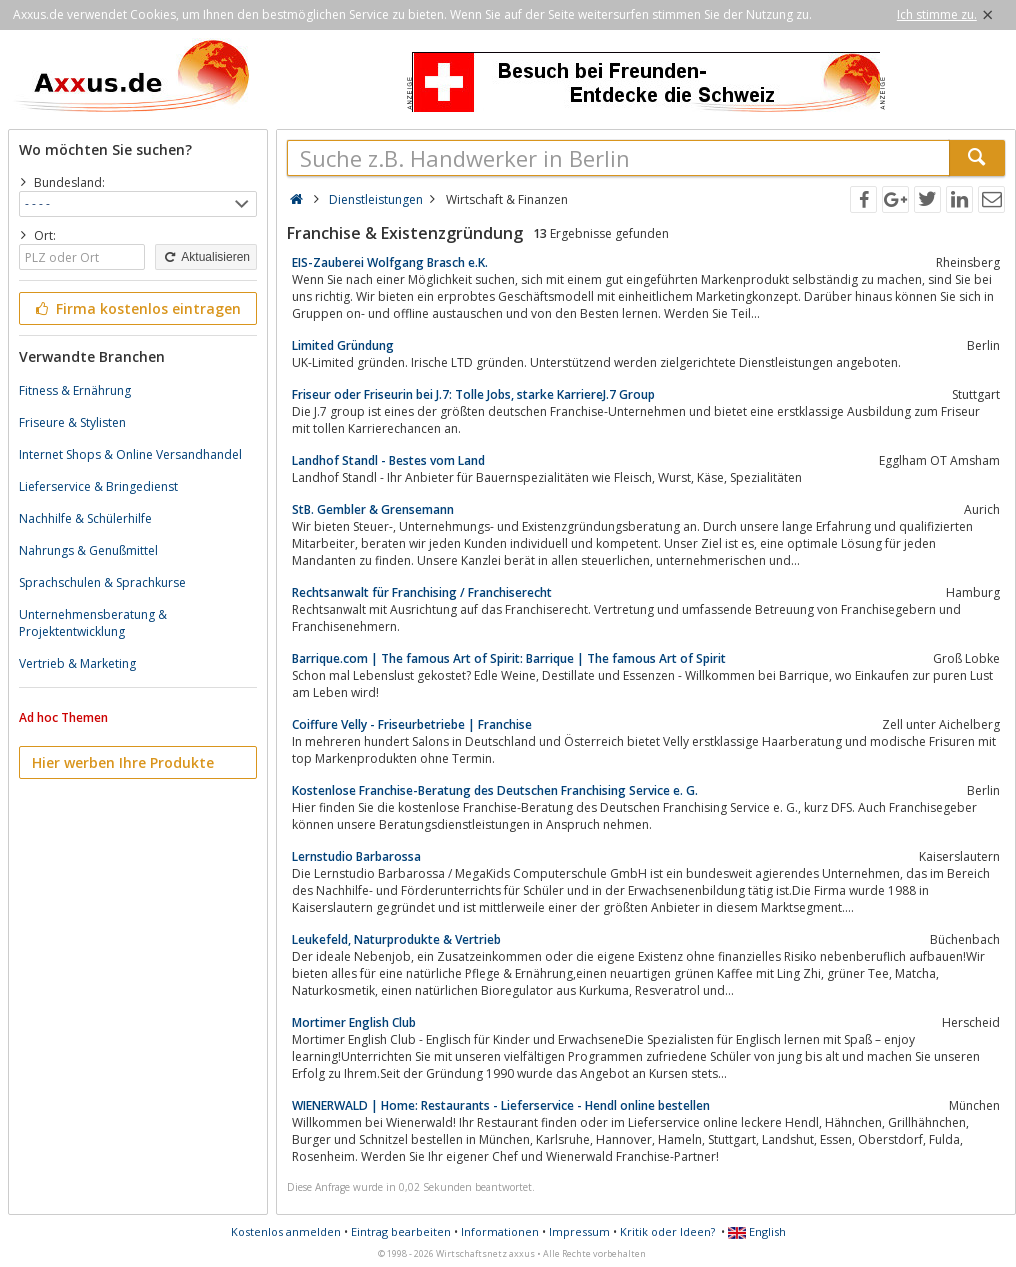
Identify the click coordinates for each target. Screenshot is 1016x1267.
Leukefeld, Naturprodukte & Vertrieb (396, 939)
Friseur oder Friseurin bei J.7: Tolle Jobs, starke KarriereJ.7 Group (473, 394)
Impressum (579, 1231)
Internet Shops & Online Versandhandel (130, 454)
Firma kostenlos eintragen (136, 308)
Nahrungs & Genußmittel (88, 550)
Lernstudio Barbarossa (356, 856)
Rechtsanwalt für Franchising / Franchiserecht (422, 592)
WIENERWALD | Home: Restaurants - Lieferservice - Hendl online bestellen (501, 1105)
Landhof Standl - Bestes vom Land (388, 460)
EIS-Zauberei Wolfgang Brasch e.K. (390, 262)
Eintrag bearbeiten (401, 1231)
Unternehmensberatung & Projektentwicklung (93, 623)
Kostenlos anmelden (286, 1231)
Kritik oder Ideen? (667, 1231)
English (757, 1231)
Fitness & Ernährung (75, 390)
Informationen (500, 1231)
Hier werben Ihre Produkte (123, 762)
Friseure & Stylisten (72, 422)
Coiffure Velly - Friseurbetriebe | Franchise (412, 724)
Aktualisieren (206, 257)
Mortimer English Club (354, 1022)
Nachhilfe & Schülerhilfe (85, 518)
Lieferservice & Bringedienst (98, 486)
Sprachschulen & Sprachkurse (102, 582)
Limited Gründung (343, 345)
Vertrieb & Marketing (77, 663)
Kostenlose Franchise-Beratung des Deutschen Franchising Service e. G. (495, 790)
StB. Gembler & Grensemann (373, 509)
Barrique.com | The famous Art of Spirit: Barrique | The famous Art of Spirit (509, 658)
